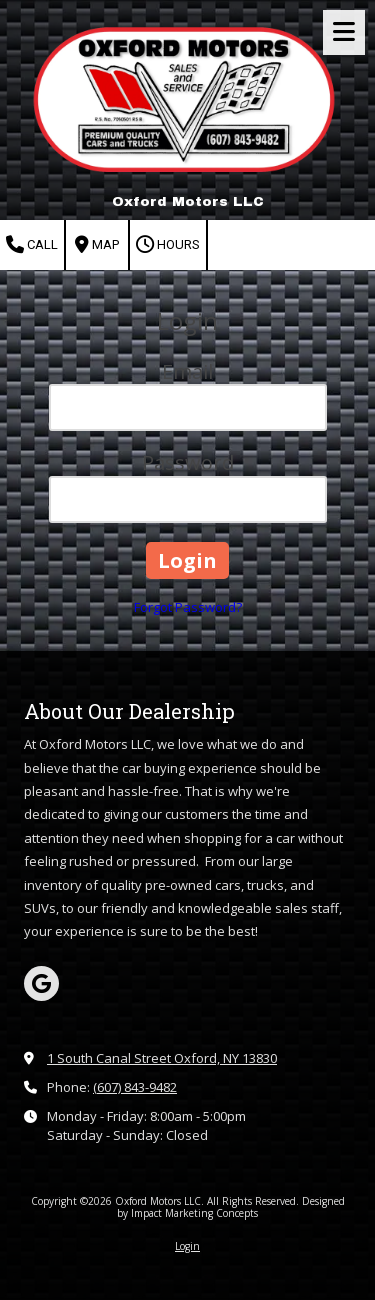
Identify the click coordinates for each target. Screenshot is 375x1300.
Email (187, 371)
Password (188, 462)
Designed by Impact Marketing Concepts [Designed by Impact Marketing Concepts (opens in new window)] (231, 1207)
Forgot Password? (188, 607)
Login (187, 1246)
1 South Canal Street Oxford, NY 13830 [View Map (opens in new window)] (162, 1058)
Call (32, 245)
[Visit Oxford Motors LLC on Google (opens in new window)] (41, 983)
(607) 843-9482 (135, 1087)
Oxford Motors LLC (188, 201)
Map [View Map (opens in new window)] (97, 245)
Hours (168, 245)
